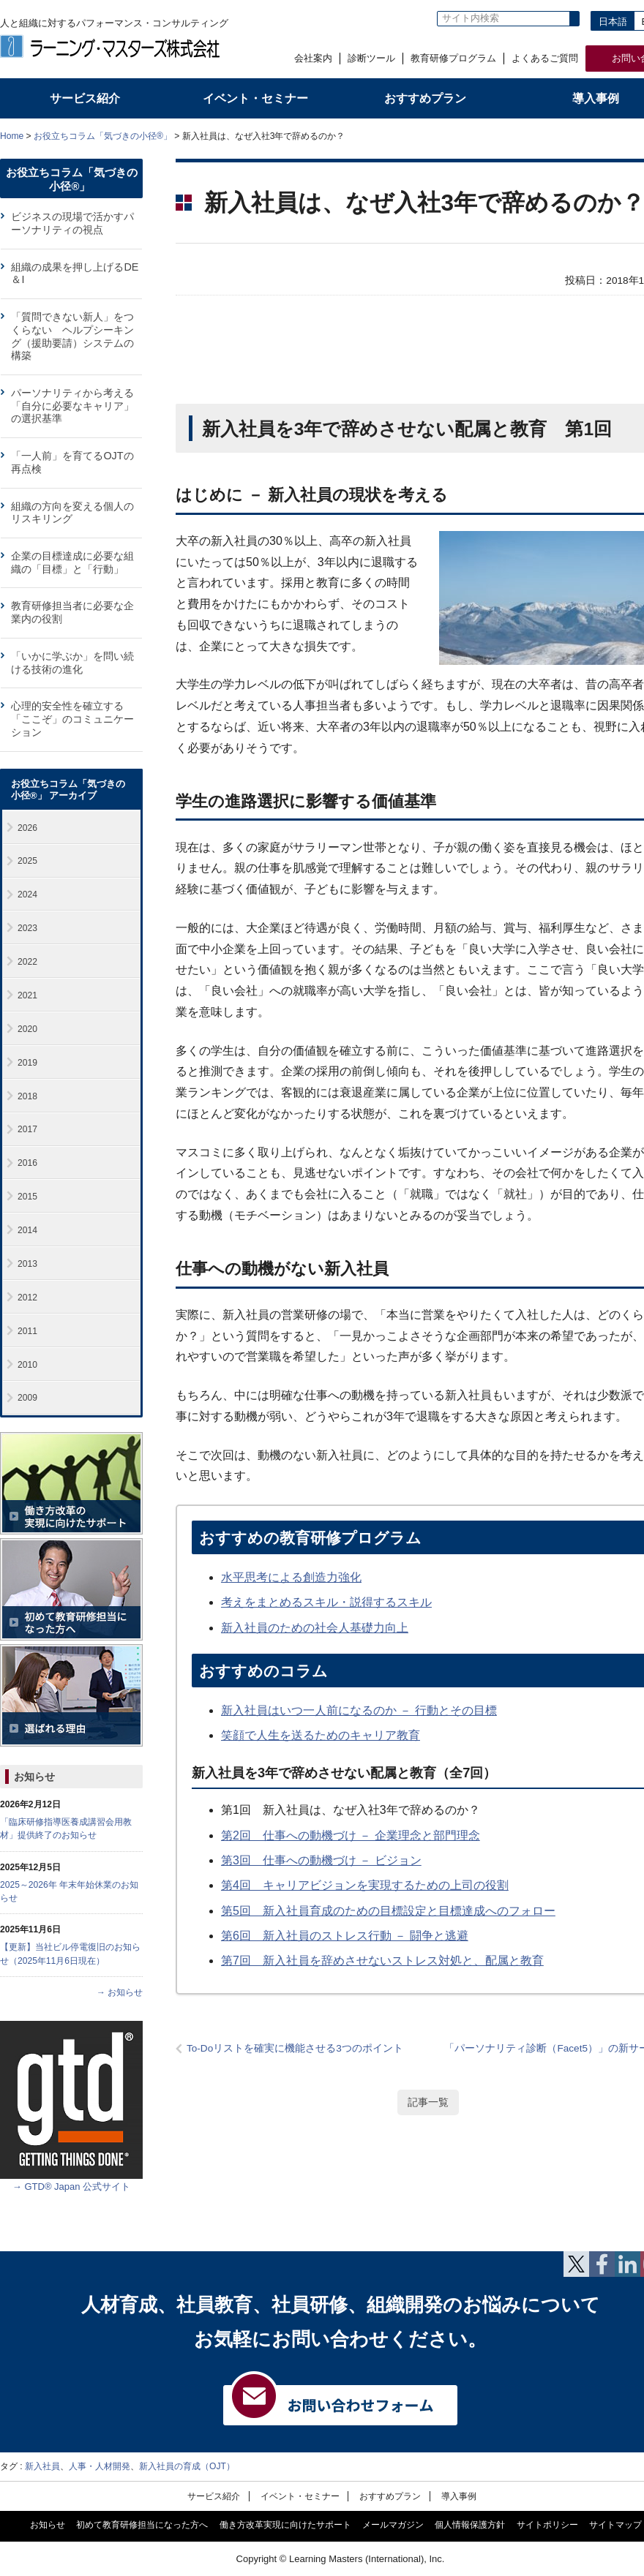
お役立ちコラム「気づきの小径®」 (103, 136)
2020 (27, 1029)
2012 (27, 1297)
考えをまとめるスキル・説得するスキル (326, 1602)
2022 (27, 962)
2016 (27, 1163)
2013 (27, 1264)
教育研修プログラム (453, 58)
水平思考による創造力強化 (291, 1577)
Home (11, 136)
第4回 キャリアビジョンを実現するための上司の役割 (365, 1885)
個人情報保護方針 (470, 2525)
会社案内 (313, 58)
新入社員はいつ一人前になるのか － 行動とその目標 (359, 1710)
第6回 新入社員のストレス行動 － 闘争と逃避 (344, 1935)
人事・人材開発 (99, 2466)
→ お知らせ (120, 1992)
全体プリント (596, 135)
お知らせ (34, 1776)
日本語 (613, 21)
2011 (27, 1331)
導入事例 (458, 2496)
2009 (27, 1398)
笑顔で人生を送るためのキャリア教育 (320, 1735)
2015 (27, 1196)
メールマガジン (393, 2525)
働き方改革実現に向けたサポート (285, 2525)
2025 (27, 861)
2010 (27, 1365)
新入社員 (42, 2466)
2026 (27, 828)
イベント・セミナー (300, 2496)
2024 (27, 894)
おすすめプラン (390, 2496)
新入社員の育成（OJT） (187, 2466)
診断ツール (371, 58)
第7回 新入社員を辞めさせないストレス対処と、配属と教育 (382, 1960)
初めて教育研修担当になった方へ (142, 2525)
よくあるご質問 (545, 58)
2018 (27, 1096)
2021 (27, 995)
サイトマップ (615, 2525)
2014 (27, 1230)
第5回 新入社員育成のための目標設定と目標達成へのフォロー (388, 1911)
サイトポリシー (547, 2525)
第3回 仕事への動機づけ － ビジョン (321, 1860)
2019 (27, 1063)
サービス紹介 (213, 2496)
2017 (27, 1129)
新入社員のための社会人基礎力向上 (314, 1628)
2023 (27, 928)
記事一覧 (428, 2102)
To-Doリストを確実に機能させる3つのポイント (295, 2048)
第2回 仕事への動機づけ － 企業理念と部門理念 (350, 1835)
